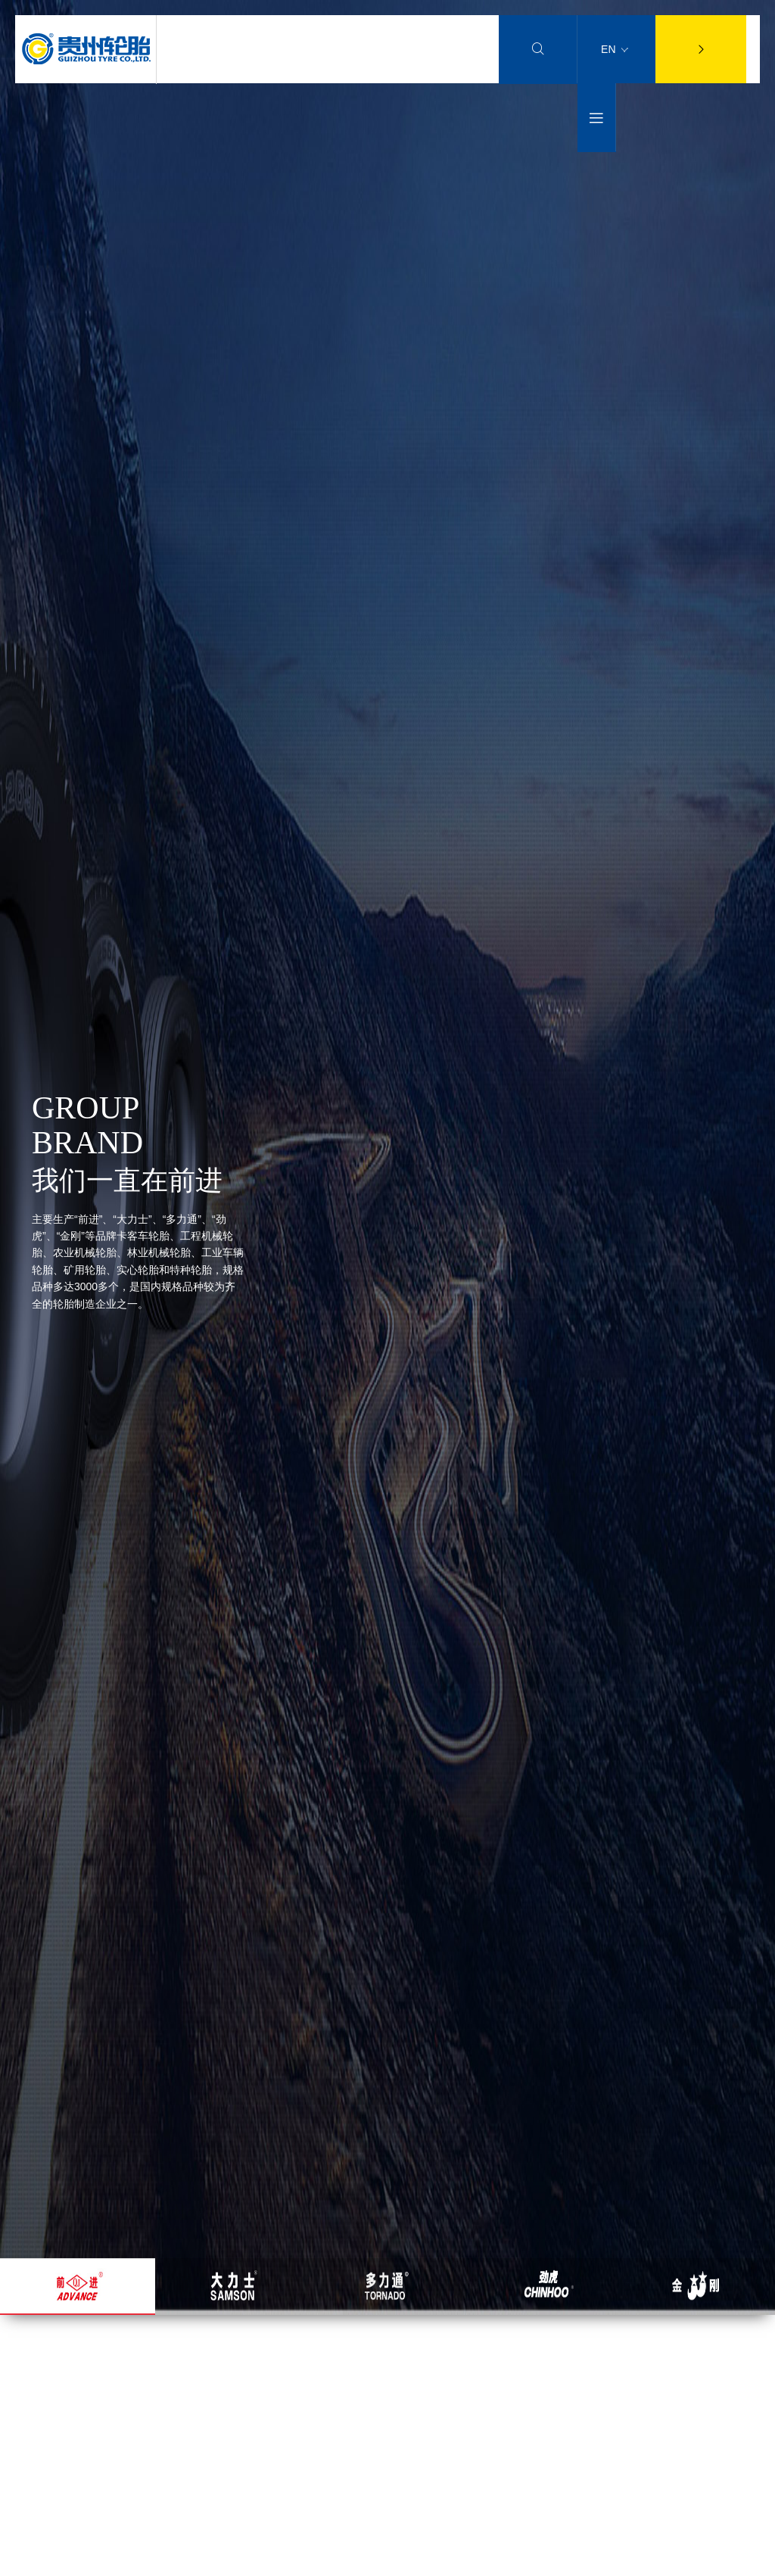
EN (614, 49)
